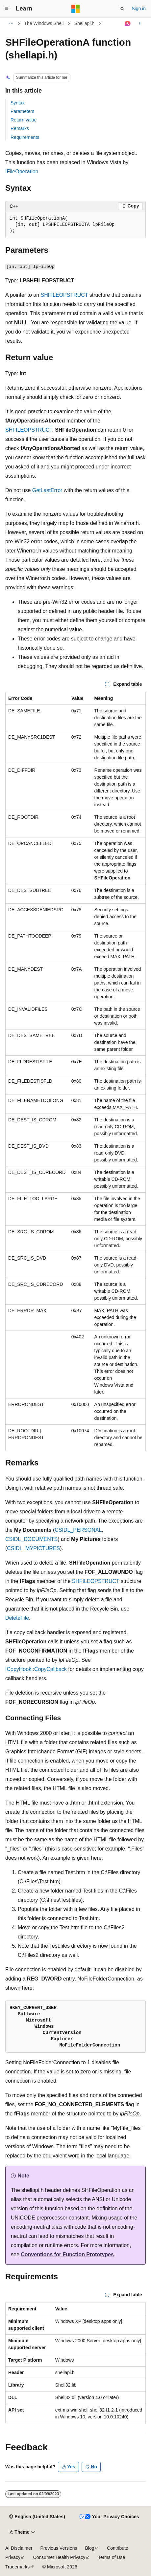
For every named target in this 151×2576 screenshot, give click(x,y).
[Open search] (122, 9)
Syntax (18, 102)
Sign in (139, 8)
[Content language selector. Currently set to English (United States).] (37, 2517)
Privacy (12, 2557)
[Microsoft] (75, 9)
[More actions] (140, 23)
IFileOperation (21, 171)
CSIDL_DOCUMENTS (31, 1539)
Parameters (22, 111)
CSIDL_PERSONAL (78, 1530)
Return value (24, 119)
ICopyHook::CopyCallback (36, 1669)
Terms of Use (111, 2557)
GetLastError (47, 490)
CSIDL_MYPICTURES (33, 1548)
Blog (89, 2548)
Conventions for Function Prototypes (67, 2254)
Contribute (117, 2548)
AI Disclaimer (18, 2548)
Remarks (20, 128)
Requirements (25, 137)
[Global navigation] (6, 9)
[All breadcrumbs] (11, 23)
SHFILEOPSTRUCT (64, 295)
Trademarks (17, 2566)
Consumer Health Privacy (59, 2557)
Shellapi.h (84, 23)
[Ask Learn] (127, 23)
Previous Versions (58, 2548)
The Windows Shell (44, 23)
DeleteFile (17, 1618)
